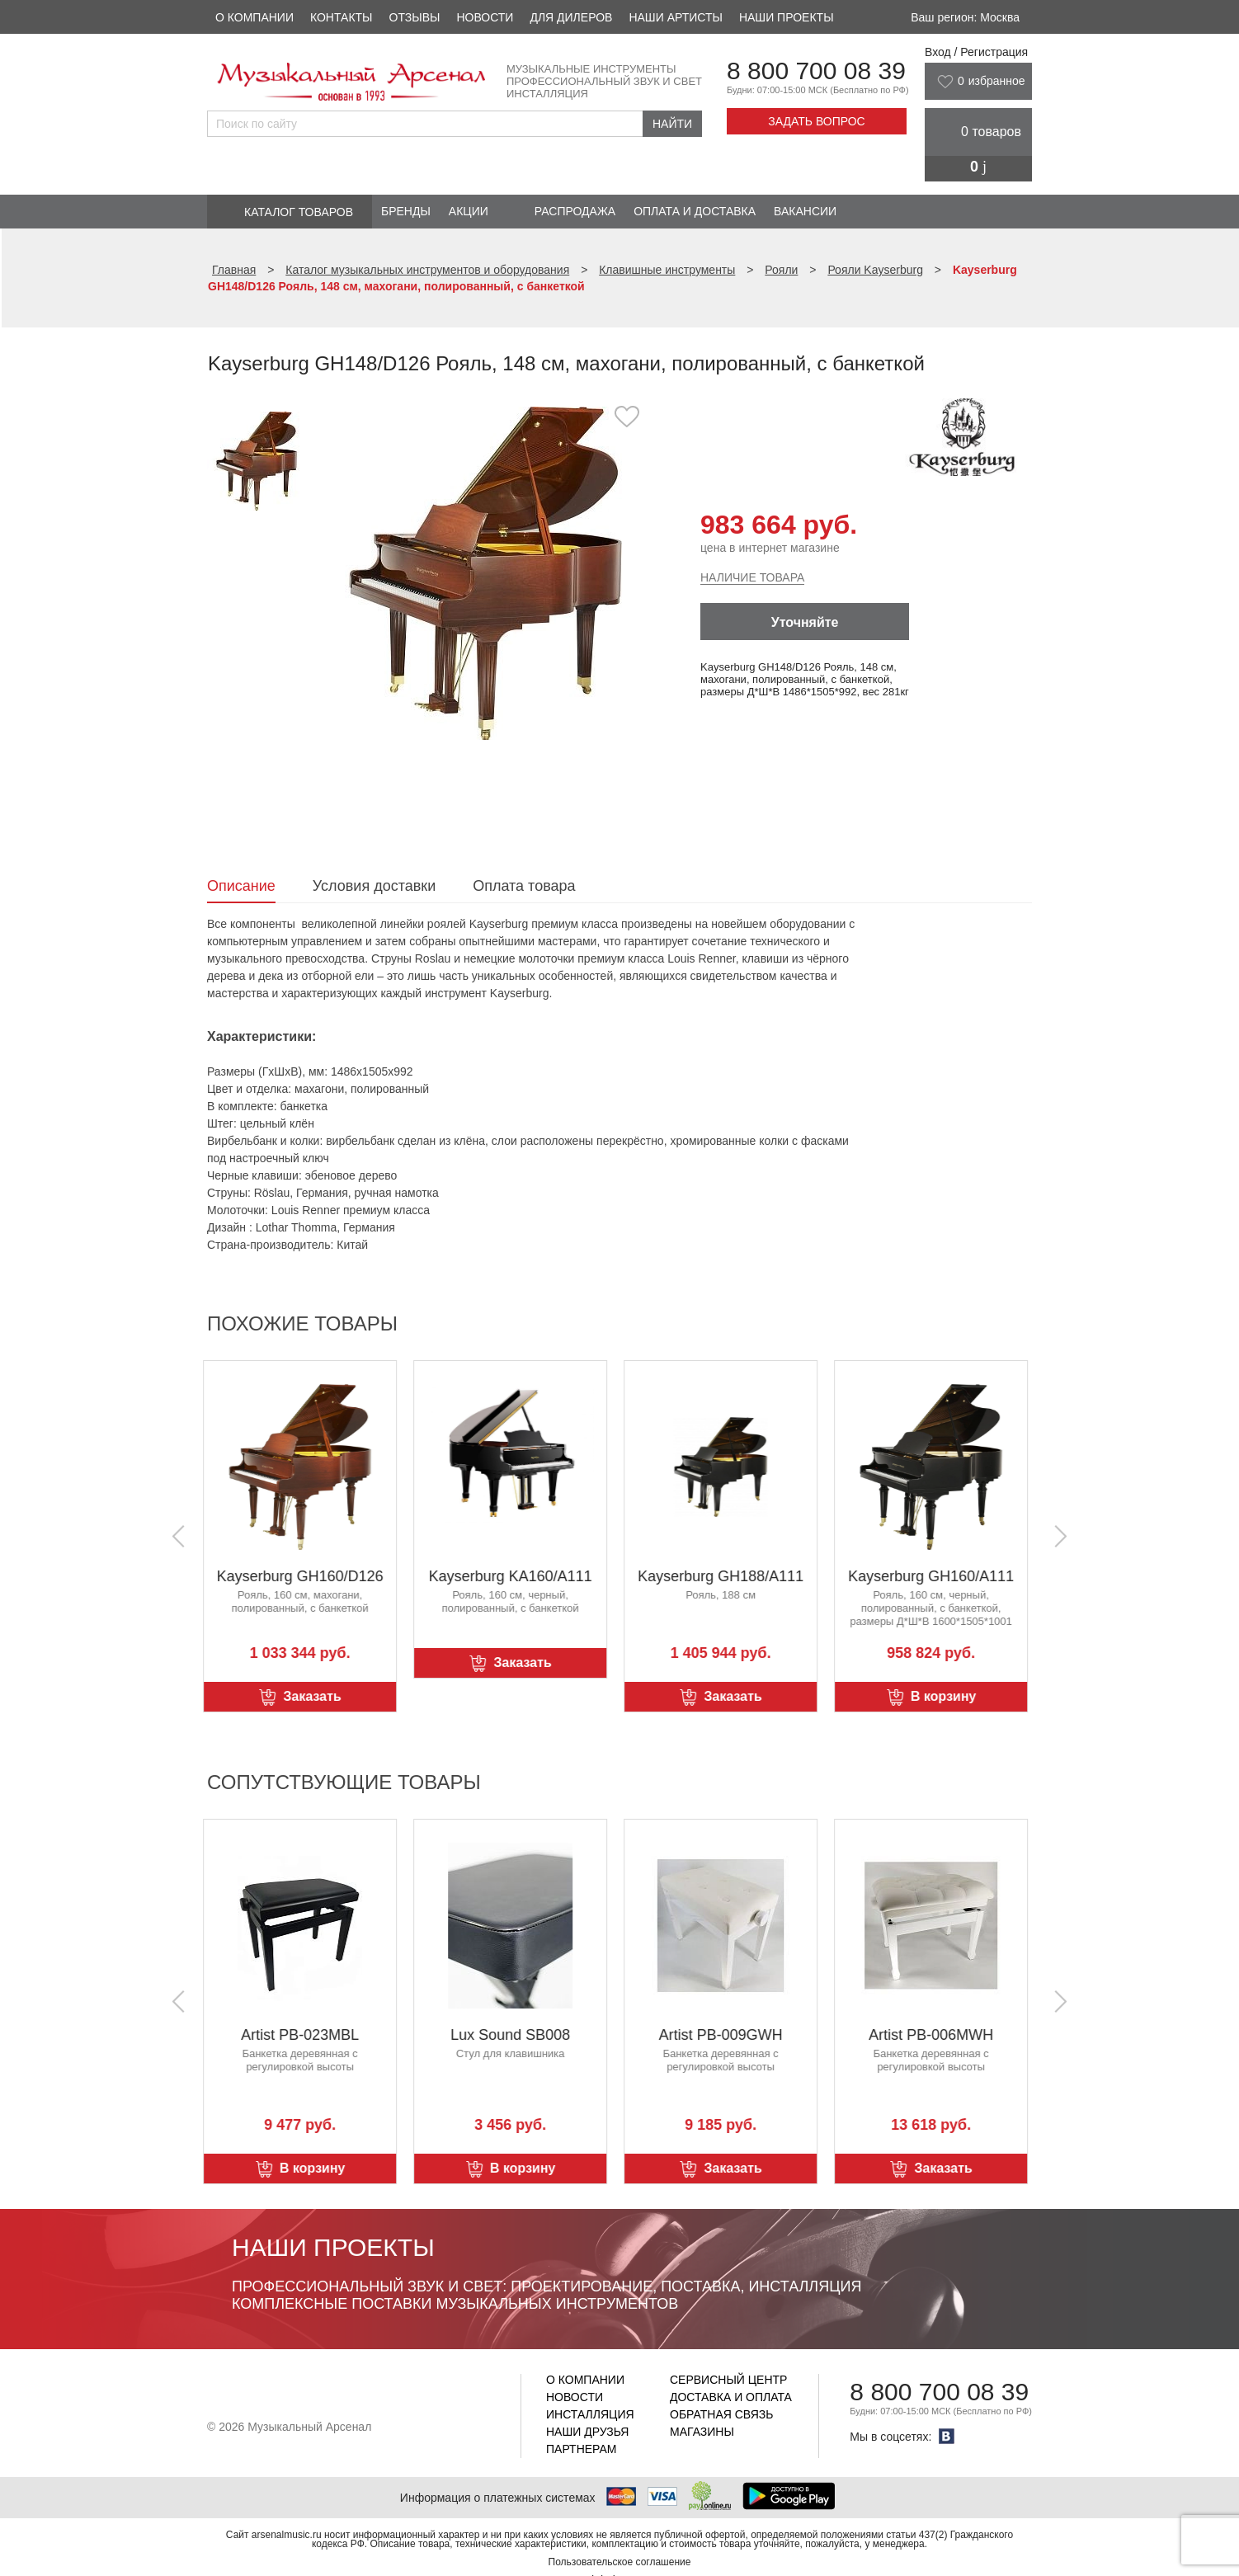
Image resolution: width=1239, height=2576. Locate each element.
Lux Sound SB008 (514, 2035)
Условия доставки (374, 886)
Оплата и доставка (695, 211)
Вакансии (805, 211)
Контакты (341, 17)
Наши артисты (675, 17)
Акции (468, 211)
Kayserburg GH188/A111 (725, 1576)
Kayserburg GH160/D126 (303, 1576)
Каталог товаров (298, 212)
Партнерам (581, 2449)
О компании (254, 17)
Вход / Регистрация (976, 52)
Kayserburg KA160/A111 (514, 1576)
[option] (485, 573)
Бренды (406, 211)
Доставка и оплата (731, 2397)
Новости (484, 17)
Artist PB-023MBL (304, 2035)
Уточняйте (805, 622)
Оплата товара (524, 886)
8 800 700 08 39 (816, 70)
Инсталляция (590, 2414)
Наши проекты (786, 17)
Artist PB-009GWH (724, 2035)
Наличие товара (752, 577)
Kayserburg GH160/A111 (935, 1576)
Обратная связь (721, 2414)
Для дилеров (571, 17)
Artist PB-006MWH (935, 2035)
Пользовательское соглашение (620, 2562)
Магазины (702, 2431)
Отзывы (414, 17)
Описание (241, 886)
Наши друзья (587, 2431)
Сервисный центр (728, 2379)
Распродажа (575, 211)
